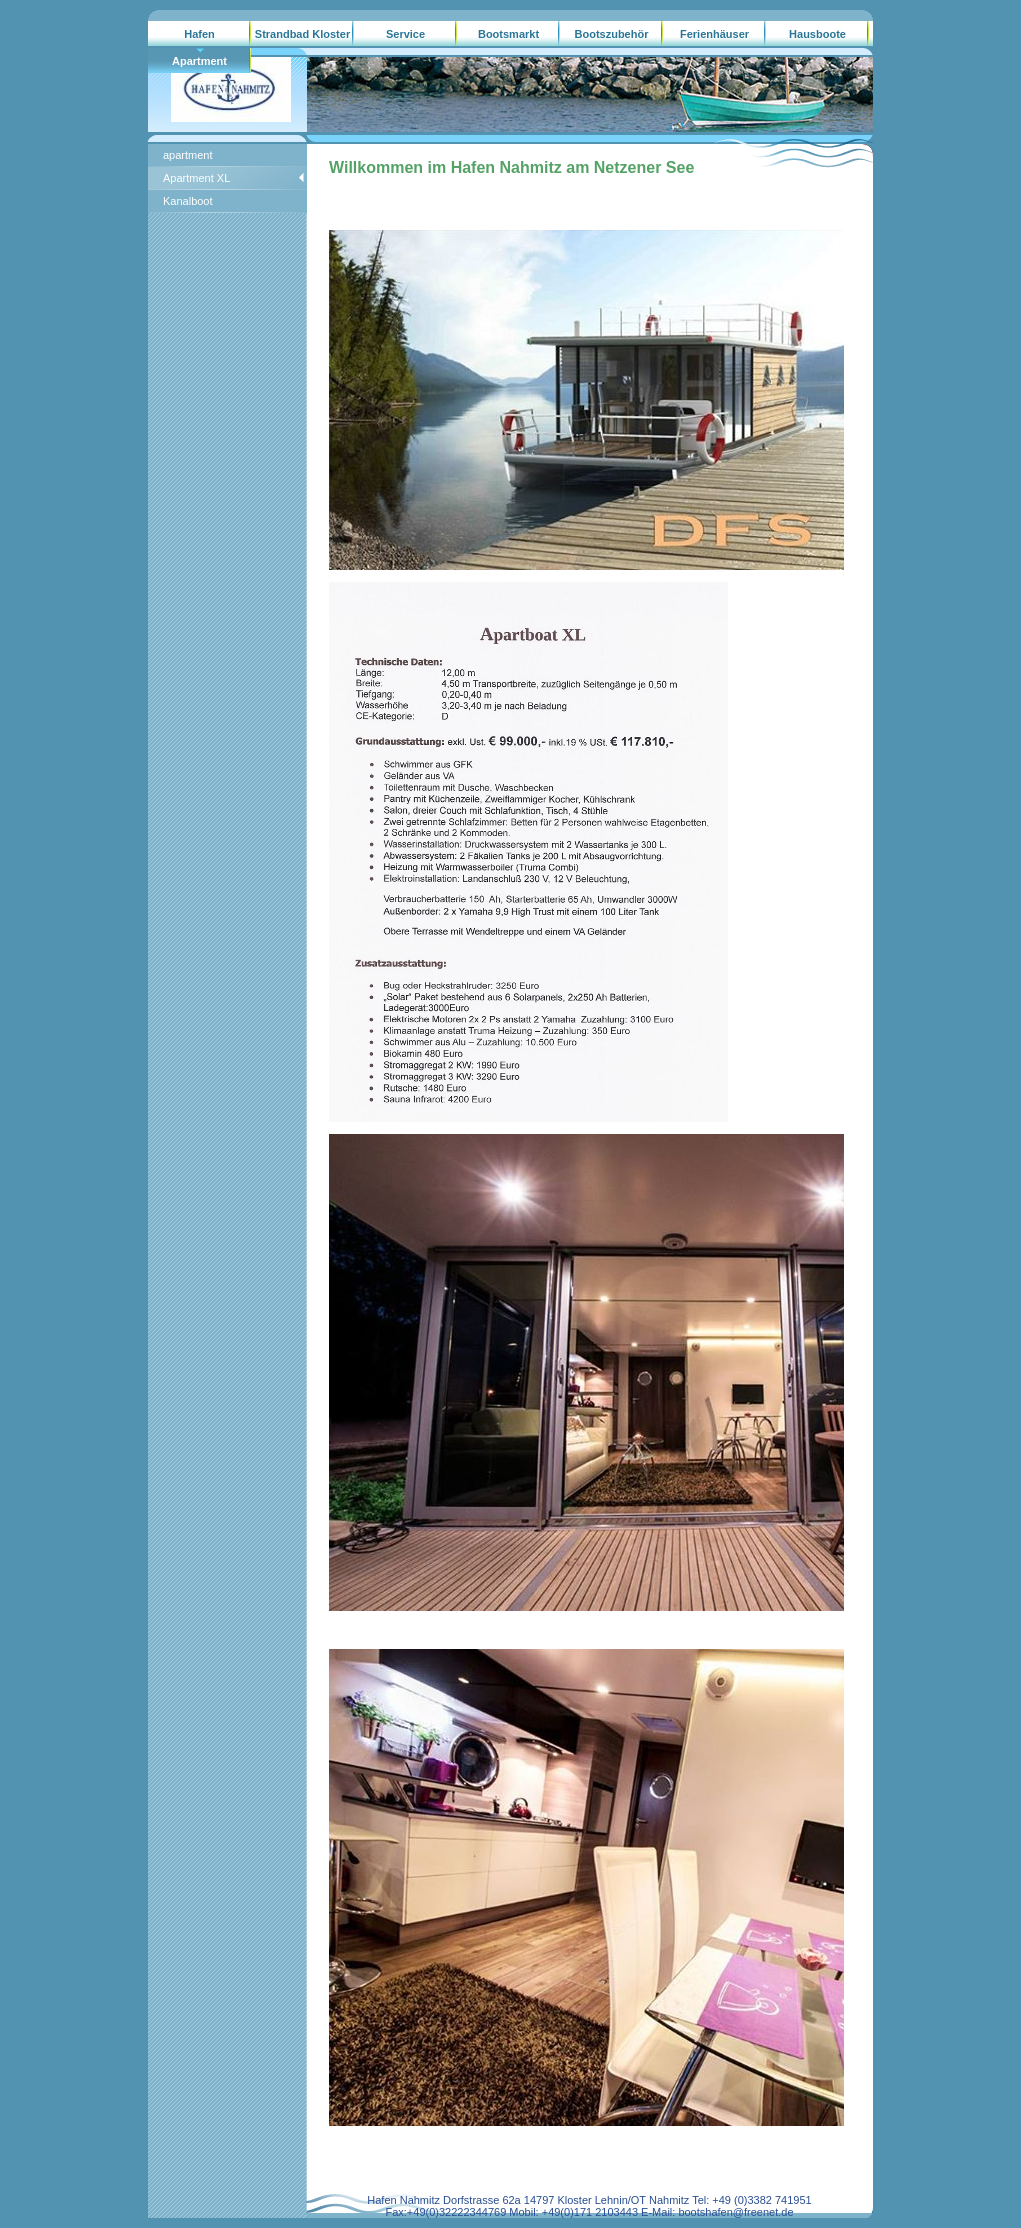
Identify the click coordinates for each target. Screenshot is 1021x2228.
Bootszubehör (612, 34)
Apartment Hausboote (199, 65)
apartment (188, 155)
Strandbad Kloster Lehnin (302, 38)
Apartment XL (196, 178)
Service (405, 34)
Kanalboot (188, 201)
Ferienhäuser (714, 34)
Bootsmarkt (508, 34)
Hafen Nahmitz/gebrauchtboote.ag (199, 38)
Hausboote (817, 34)
